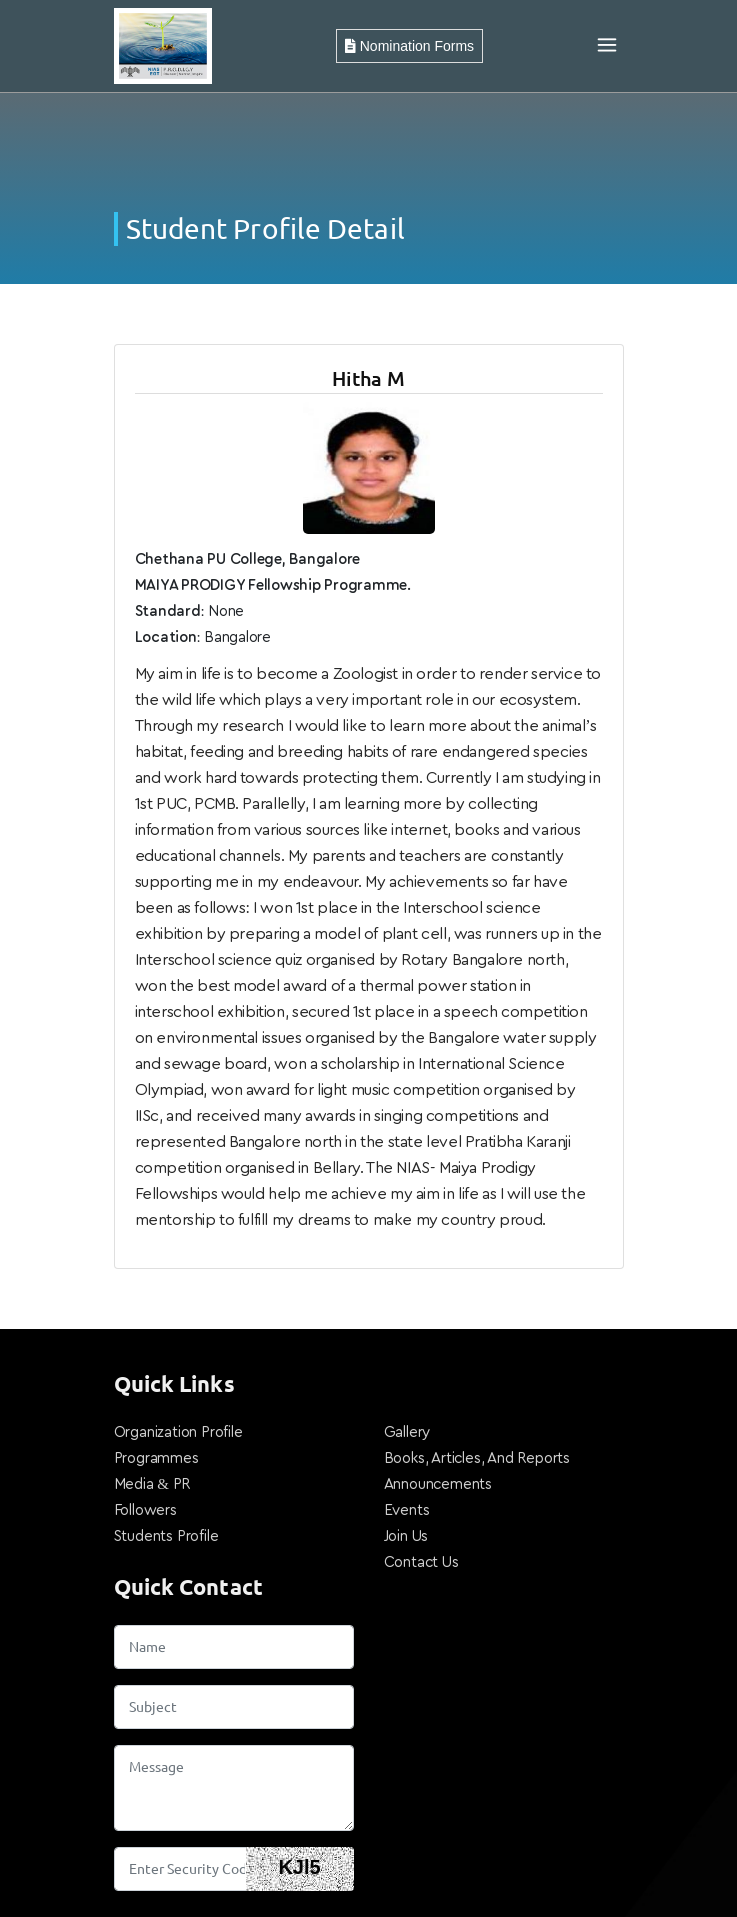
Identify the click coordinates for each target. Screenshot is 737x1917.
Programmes (156, 1458)
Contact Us (421, 1562)
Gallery (407, 1432)
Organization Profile (178, 1432)
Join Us (406, 1536)
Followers (145, 1510)
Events (407, 1510)
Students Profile (166, 1536)
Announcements (438, 1484)
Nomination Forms (409, 46)
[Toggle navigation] (607, 46)
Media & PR (152, 1484)
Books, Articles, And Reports (477, 1458)
